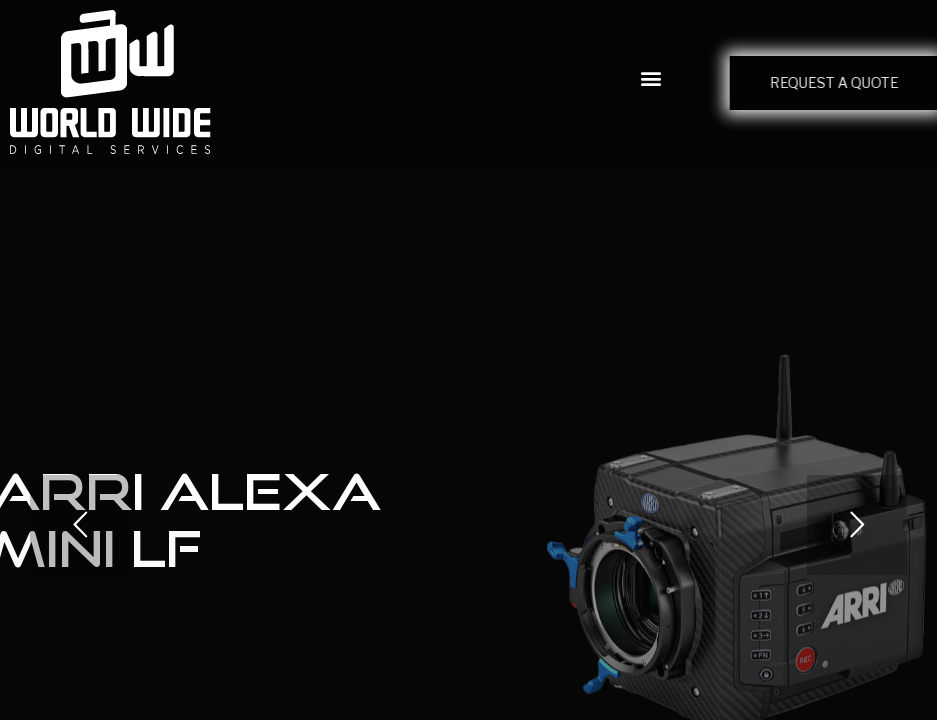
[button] (651, 77)
